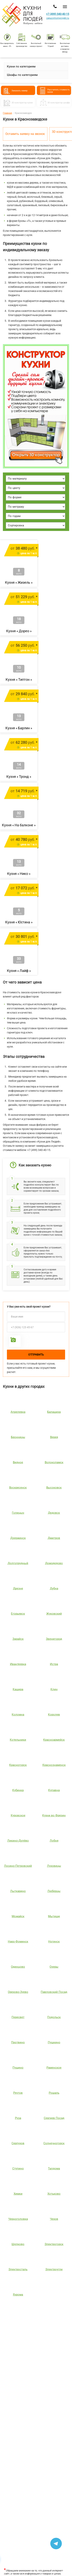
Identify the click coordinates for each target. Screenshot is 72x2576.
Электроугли (54, 2269)
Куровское (18, 1815)
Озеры (54, 1966)
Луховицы (54, 1866)
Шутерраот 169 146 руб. (50, 2338)
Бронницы (18, 1437)
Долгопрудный (18, 1563)
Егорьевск (18, 1613)
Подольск (54, 2017)
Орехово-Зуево (18, 1992)
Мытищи (54, 1916)
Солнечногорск (54, 2143)
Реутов (18, 2093)
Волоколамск (54, 1462)
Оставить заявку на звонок (25, 134)
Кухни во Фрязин (54, 1815)
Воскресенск (18, 1487)
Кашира (18, 1689)
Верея (54, 1437)
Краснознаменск (54, 1765)
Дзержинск (18, 1538)
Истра (54, 1664)
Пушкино (54, 2042)
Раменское (53, 2067)
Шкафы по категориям (22, 75)
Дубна (54, 1588)
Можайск (18, 1916)
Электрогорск (54, 2244)
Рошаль (54, 2093)
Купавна (54, 1790)
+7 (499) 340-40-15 (57, 13)
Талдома (54, 2168)
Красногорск (18, 1765)
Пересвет (18, 2017)
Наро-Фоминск (18, 1941)
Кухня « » (18, 582)
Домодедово (54, 1563)
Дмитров (54, 1538)
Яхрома (18, 2294)
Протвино (18, 2042)
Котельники (18, 1739)
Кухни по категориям (21, 66)
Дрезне (18, 1588)
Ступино (18, 2168)
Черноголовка (18, 2219)
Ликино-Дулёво (18, 1840)
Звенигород (54, 1639)
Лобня (54, 1840)
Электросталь (17, 2269)
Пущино (17, 2067)
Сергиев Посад (54, 2118)
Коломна (18, 1714)
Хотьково (53, 2193)
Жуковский (54, 1613)
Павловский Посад (54, 1992)
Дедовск (54, 1512)
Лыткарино (18, 1891)
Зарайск (18, 1639)
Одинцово (18, 1966)
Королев (54, 1714)
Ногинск (54, 1941)
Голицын (18, 1512)
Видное (18, 1462)
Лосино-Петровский (18, 1866)
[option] (18, 2328)
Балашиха (54, 1412)
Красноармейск (54, 1739)
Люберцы (53, 1891)
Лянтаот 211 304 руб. (14, 2338)
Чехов (54, 2219)
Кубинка (18, 1790)
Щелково (18, 2244)
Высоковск (54, 1487)
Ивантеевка (18, 1664)
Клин (54, 1689)
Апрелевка (18, 1412)
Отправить (36, 1354)
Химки (18, 2193)
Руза (18, 2118)
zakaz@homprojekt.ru (57, 18)
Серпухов (18, 2143)
